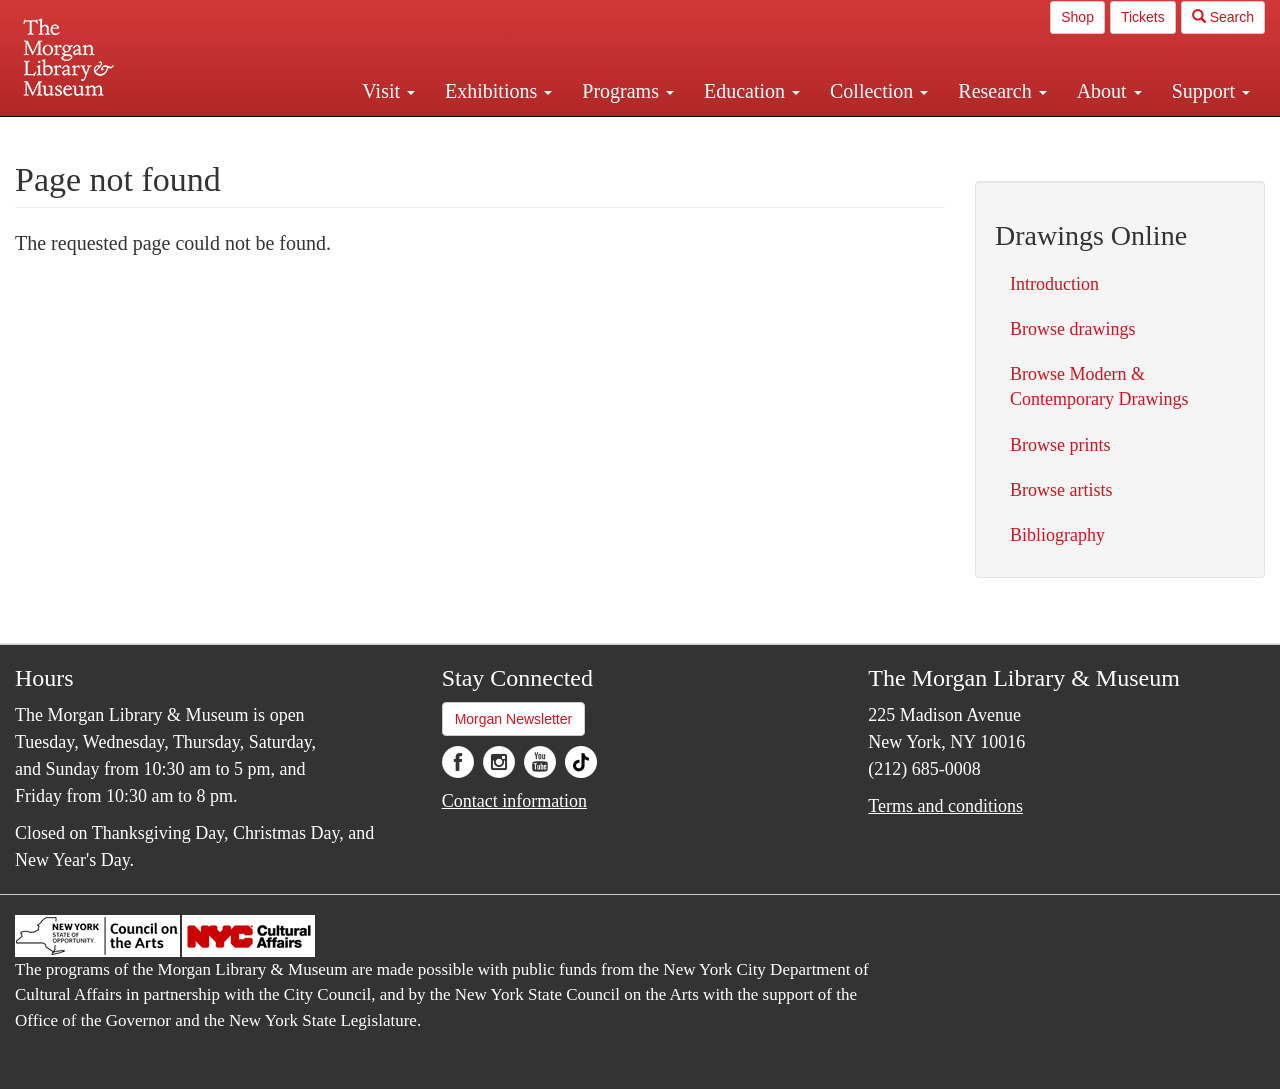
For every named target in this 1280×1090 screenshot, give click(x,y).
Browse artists (1061, 490)
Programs (628, 91)
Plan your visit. (402, 134)
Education (752, 91)
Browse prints (1060, 445)
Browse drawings (1072, 329)
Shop (1077, 17)
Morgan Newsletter (514, 719)
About (1109, 91)
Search (1223, 17)
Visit (388, 91)
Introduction (1054, 284)
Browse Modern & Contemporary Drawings (1099, 386)
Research (1002, 91)
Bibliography (1057, 535)
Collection (879, 91)
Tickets (1143, 17)
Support (1211, 91)
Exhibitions (498, 91)
